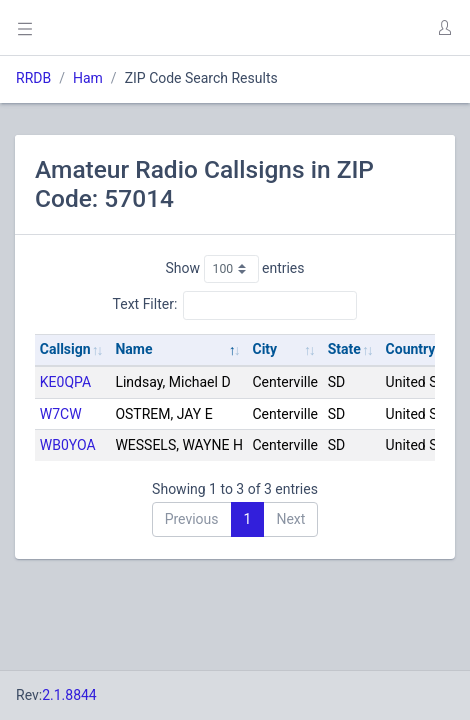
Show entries (234, 269)
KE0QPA (65, 382)
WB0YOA (68, 445)
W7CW (61, 414)
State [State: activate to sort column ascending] (344, 349)
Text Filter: (235, 305)
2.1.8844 (69, 695)
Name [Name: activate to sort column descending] (133, 349)
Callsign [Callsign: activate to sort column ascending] (65, 349)
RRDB (33, 78)
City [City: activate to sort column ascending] (264, 349)
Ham (88, 78)
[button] (444, 28)
